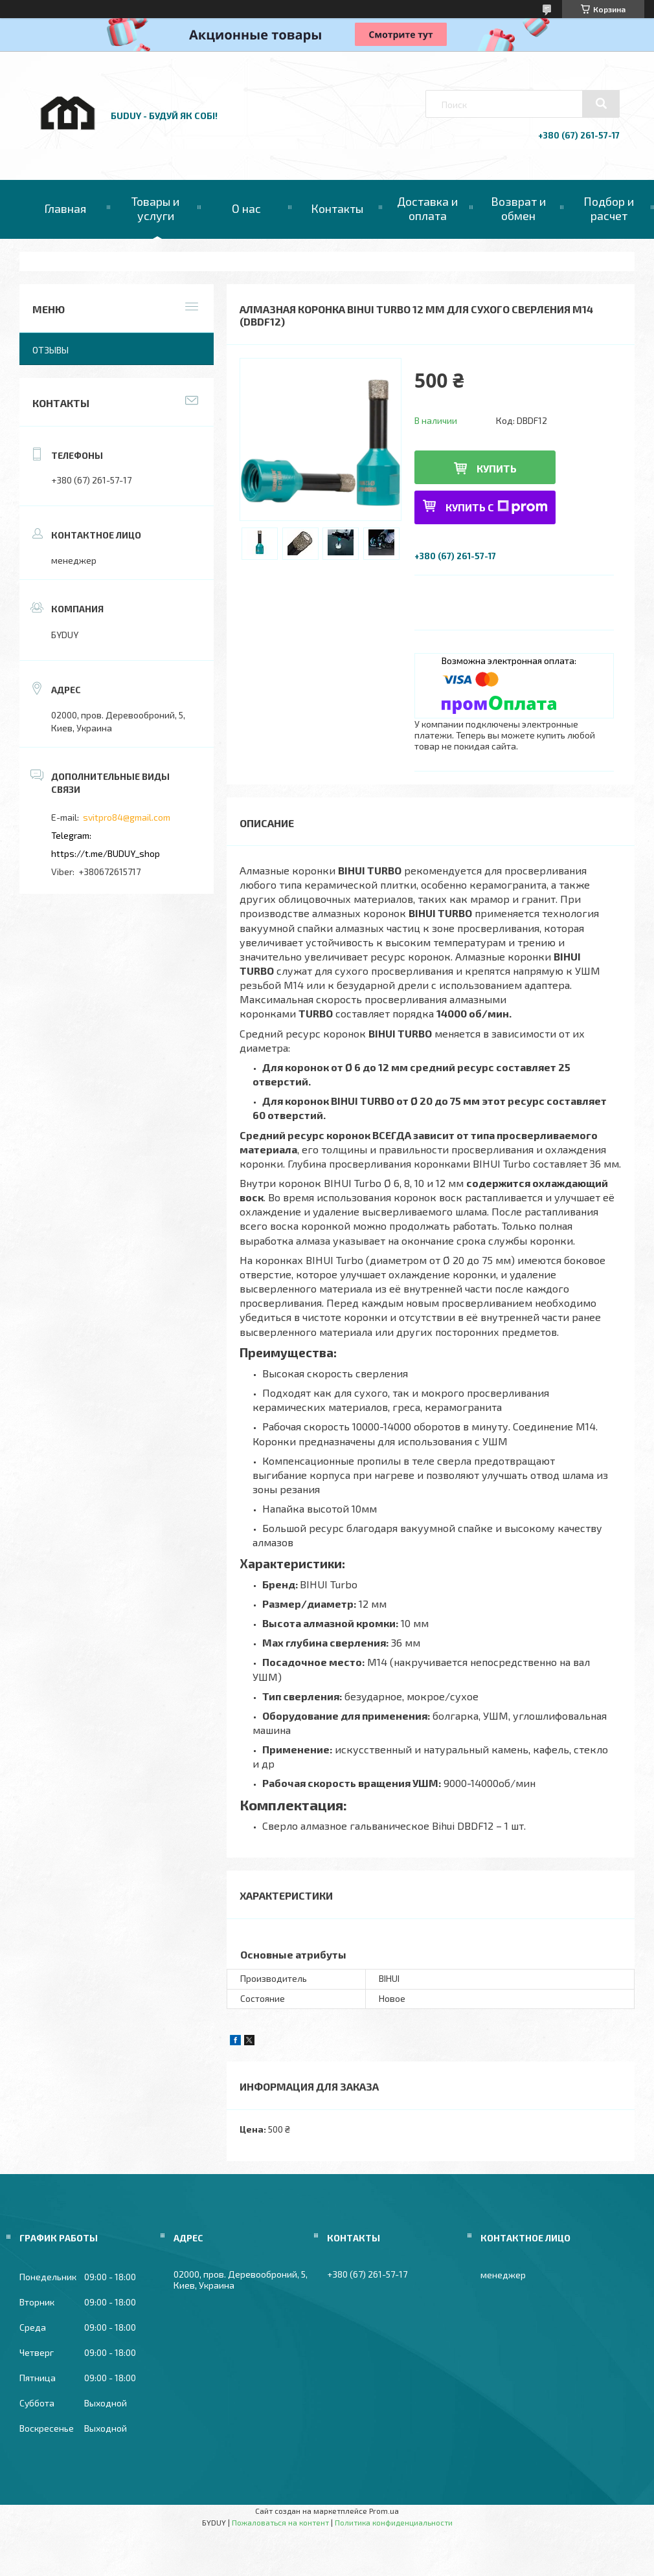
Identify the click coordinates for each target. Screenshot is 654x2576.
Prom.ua (384, 2510)
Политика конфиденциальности (394, 2522)
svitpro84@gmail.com (126, 817)
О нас (246, 208)
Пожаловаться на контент (280, 2522)
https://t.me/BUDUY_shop (105, 853)
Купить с (496, 507)
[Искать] (601, 103)
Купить (497, 468)
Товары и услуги (155, 208)
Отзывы (50, 349)
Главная (65, 208)
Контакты (337, 208)
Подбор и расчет (608, 208)
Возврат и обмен (518, 208)
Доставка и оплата (427, 208)
